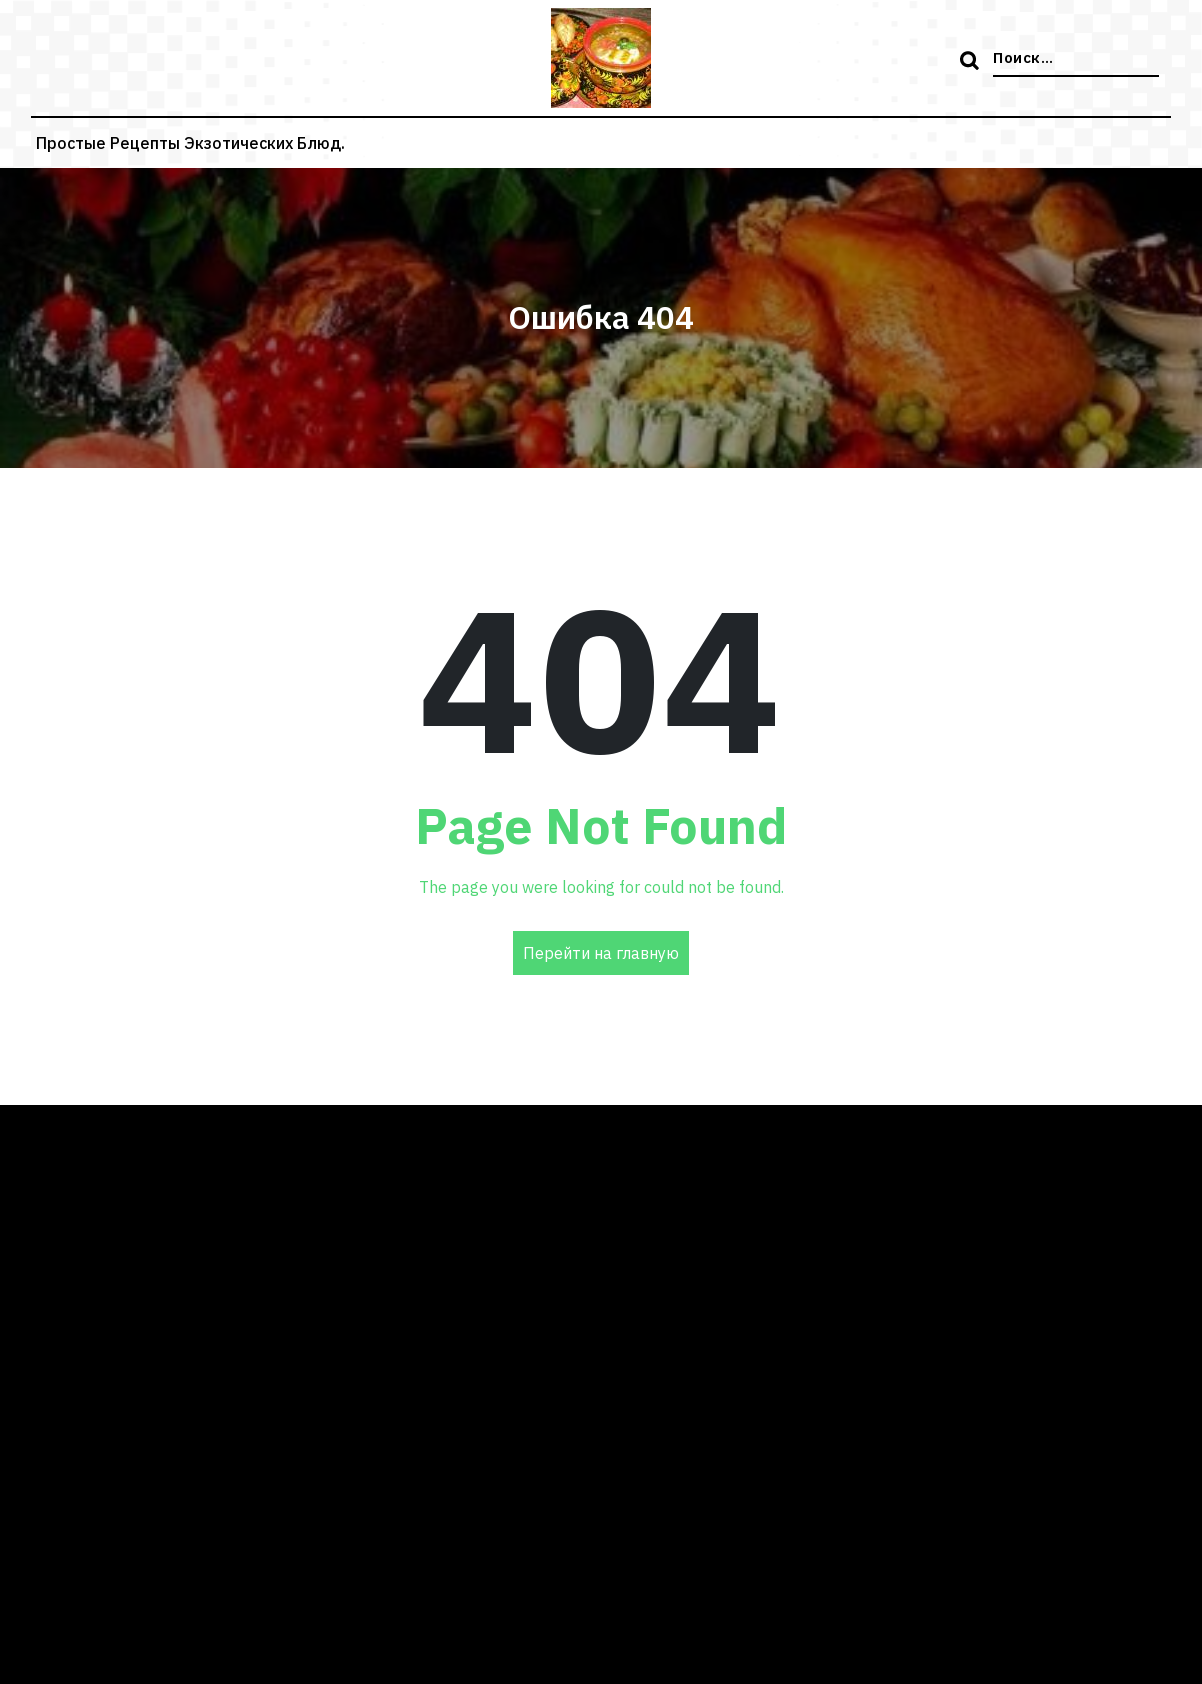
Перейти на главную (601, 953)
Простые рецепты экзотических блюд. (190, 143)
